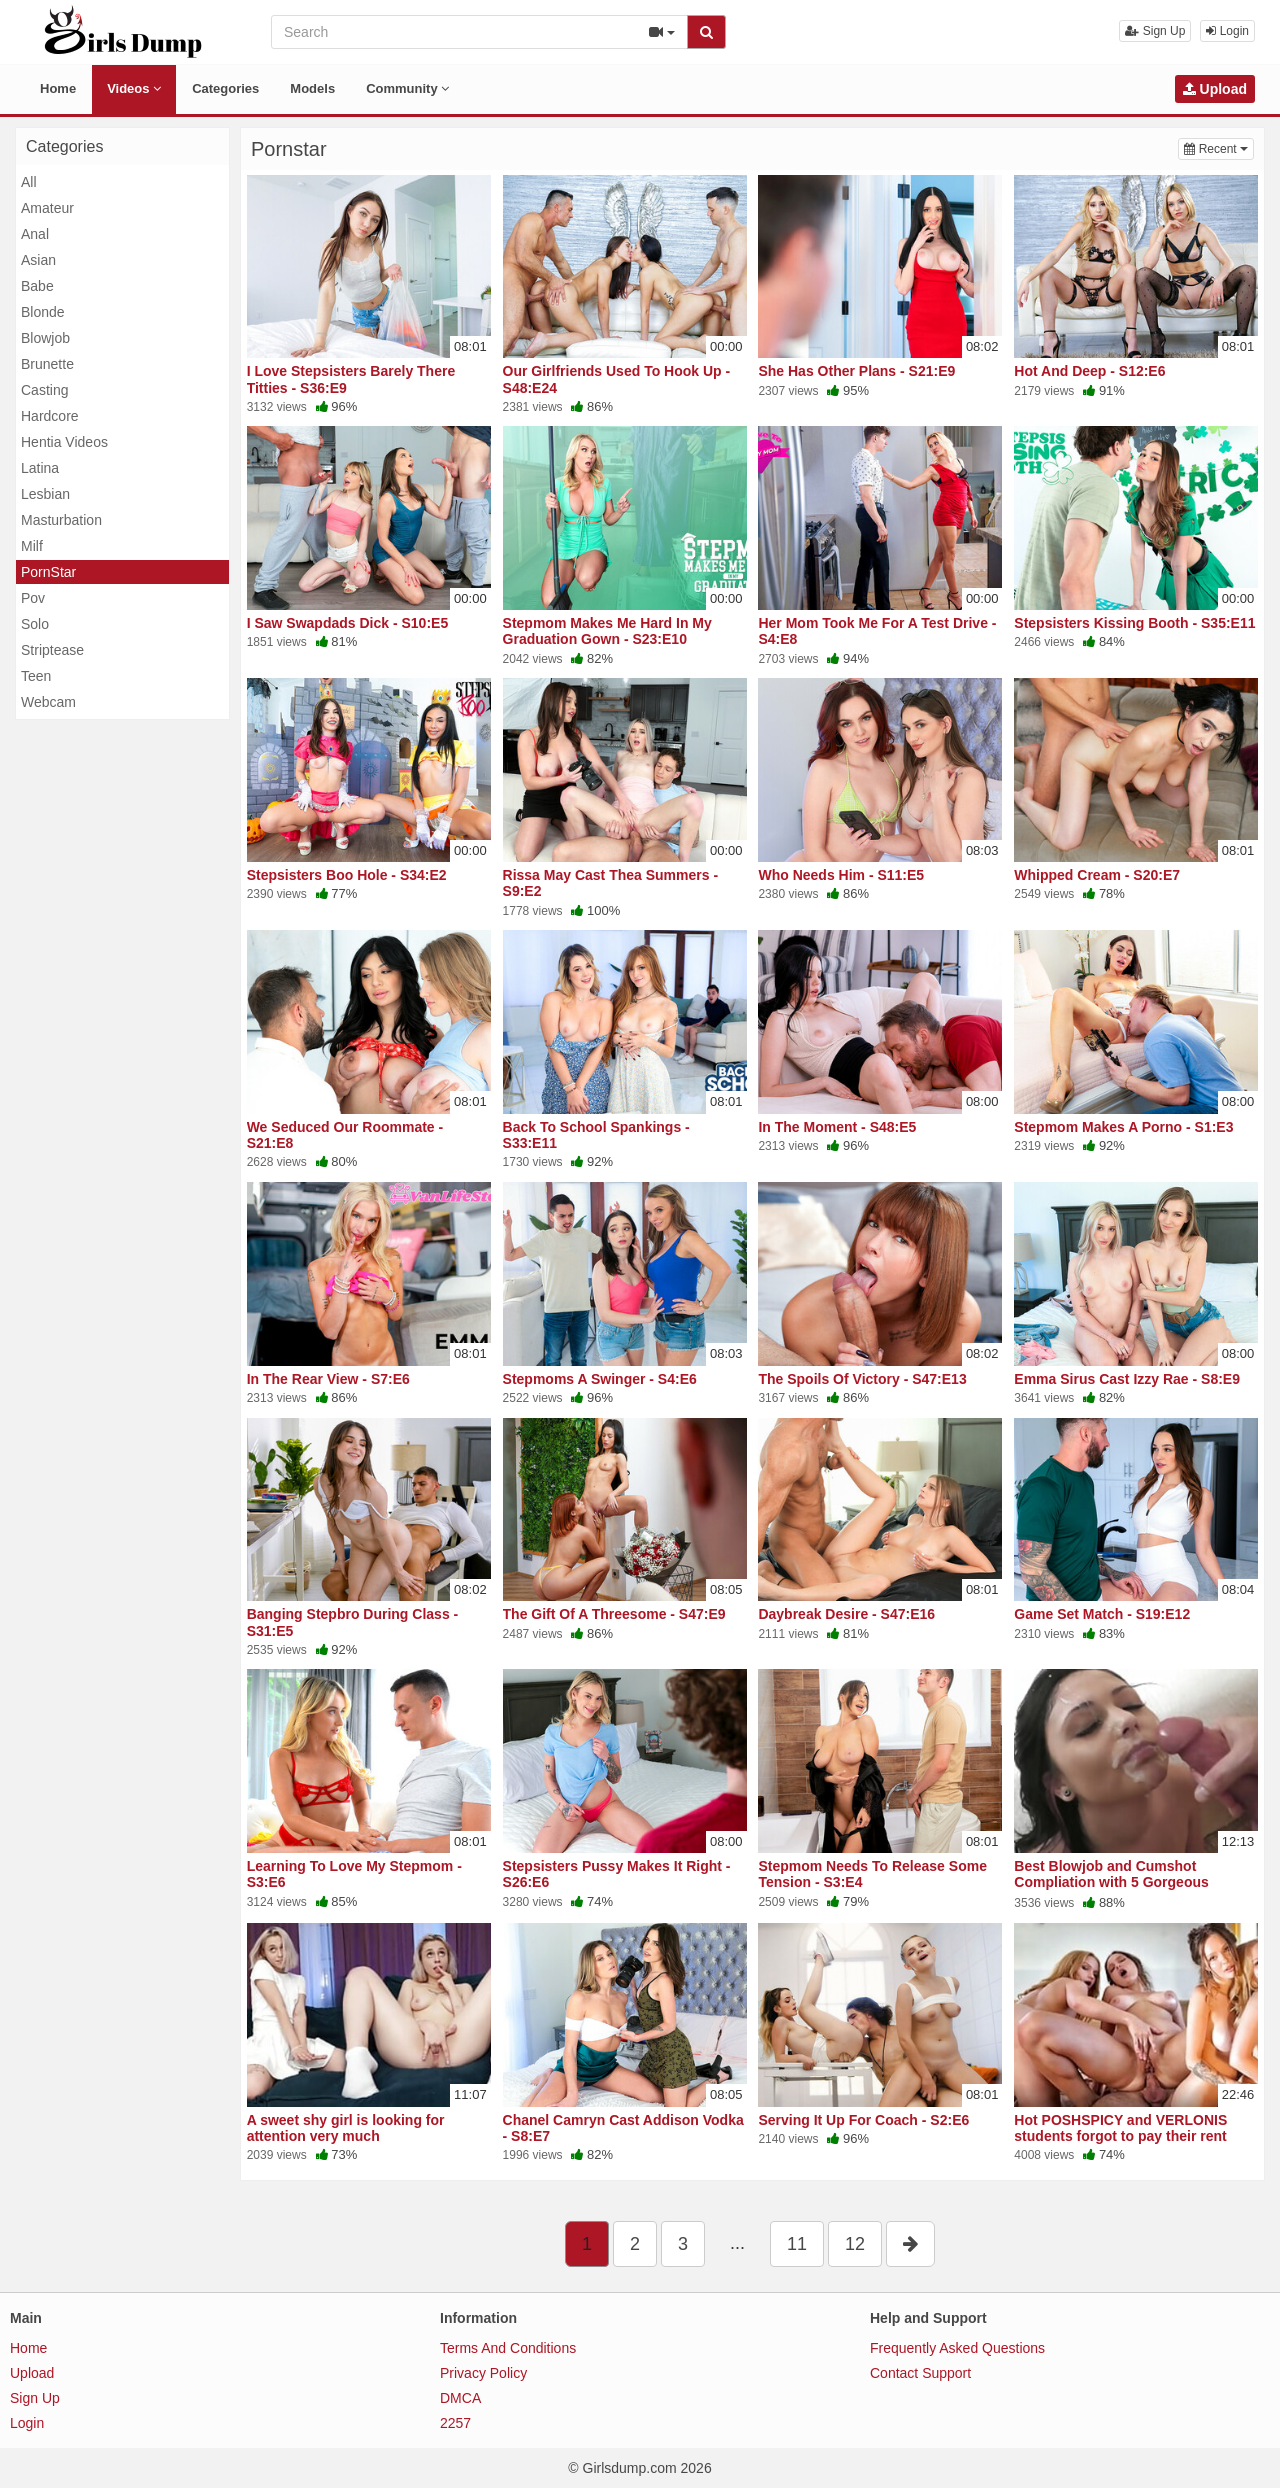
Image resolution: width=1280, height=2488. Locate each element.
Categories (225, 88)
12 (855, 2244)
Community (407, 88)
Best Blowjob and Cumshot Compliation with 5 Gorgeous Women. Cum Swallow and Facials (1128, 1882)
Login (1227, 31)
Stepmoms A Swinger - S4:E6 (600, 1379)
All (29, 182)
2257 (455, 2423)
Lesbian (45, 494)
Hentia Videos (64, 442)
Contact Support (920, 2373)
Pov (33, 598)
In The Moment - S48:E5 (837, 1127)
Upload (1215, 89)
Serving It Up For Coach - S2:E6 (863, 2120)
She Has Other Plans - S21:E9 (856, 371)
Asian (38, 260)
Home (58, 88)
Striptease (52, 650)
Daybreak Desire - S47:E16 (846, 1614)
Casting (44, 390)
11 (797, 2244)
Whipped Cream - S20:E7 (1097, 875)
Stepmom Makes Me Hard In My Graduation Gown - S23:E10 (607, 631)
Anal (35, 234)
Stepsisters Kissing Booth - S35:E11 (1134, 623)
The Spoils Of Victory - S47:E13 (862, 1379)
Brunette (47, 364)
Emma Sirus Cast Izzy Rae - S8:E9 (1127, 1379)
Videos (134, 88)
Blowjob (45, 338)
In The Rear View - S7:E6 (328, 1379)
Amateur (47, 208)
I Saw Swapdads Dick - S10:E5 (348, 623)
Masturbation (61, 520)
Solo (35, 624)
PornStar (48, 572)
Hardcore (50, 416)
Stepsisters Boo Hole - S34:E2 (347, 875)
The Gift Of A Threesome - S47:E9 (614, 1614)
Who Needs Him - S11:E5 (841, 875)
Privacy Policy (483, 2373)
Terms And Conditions (508, 2348)
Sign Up (1155, 31)
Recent (1219, 147)
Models (312, 88)
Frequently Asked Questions (957, 2348)
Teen (36, 676)
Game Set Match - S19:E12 (1102, 1614)
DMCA (460, 2398)
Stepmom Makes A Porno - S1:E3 (1123, 1127)
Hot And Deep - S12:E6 (1089, 371)
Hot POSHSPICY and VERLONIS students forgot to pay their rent (1120, 2128)
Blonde (43, 312)
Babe (37, 286)
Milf (32, 546)
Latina (40, 468)
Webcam (48, 702)
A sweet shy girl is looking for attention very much (346, 2128)
